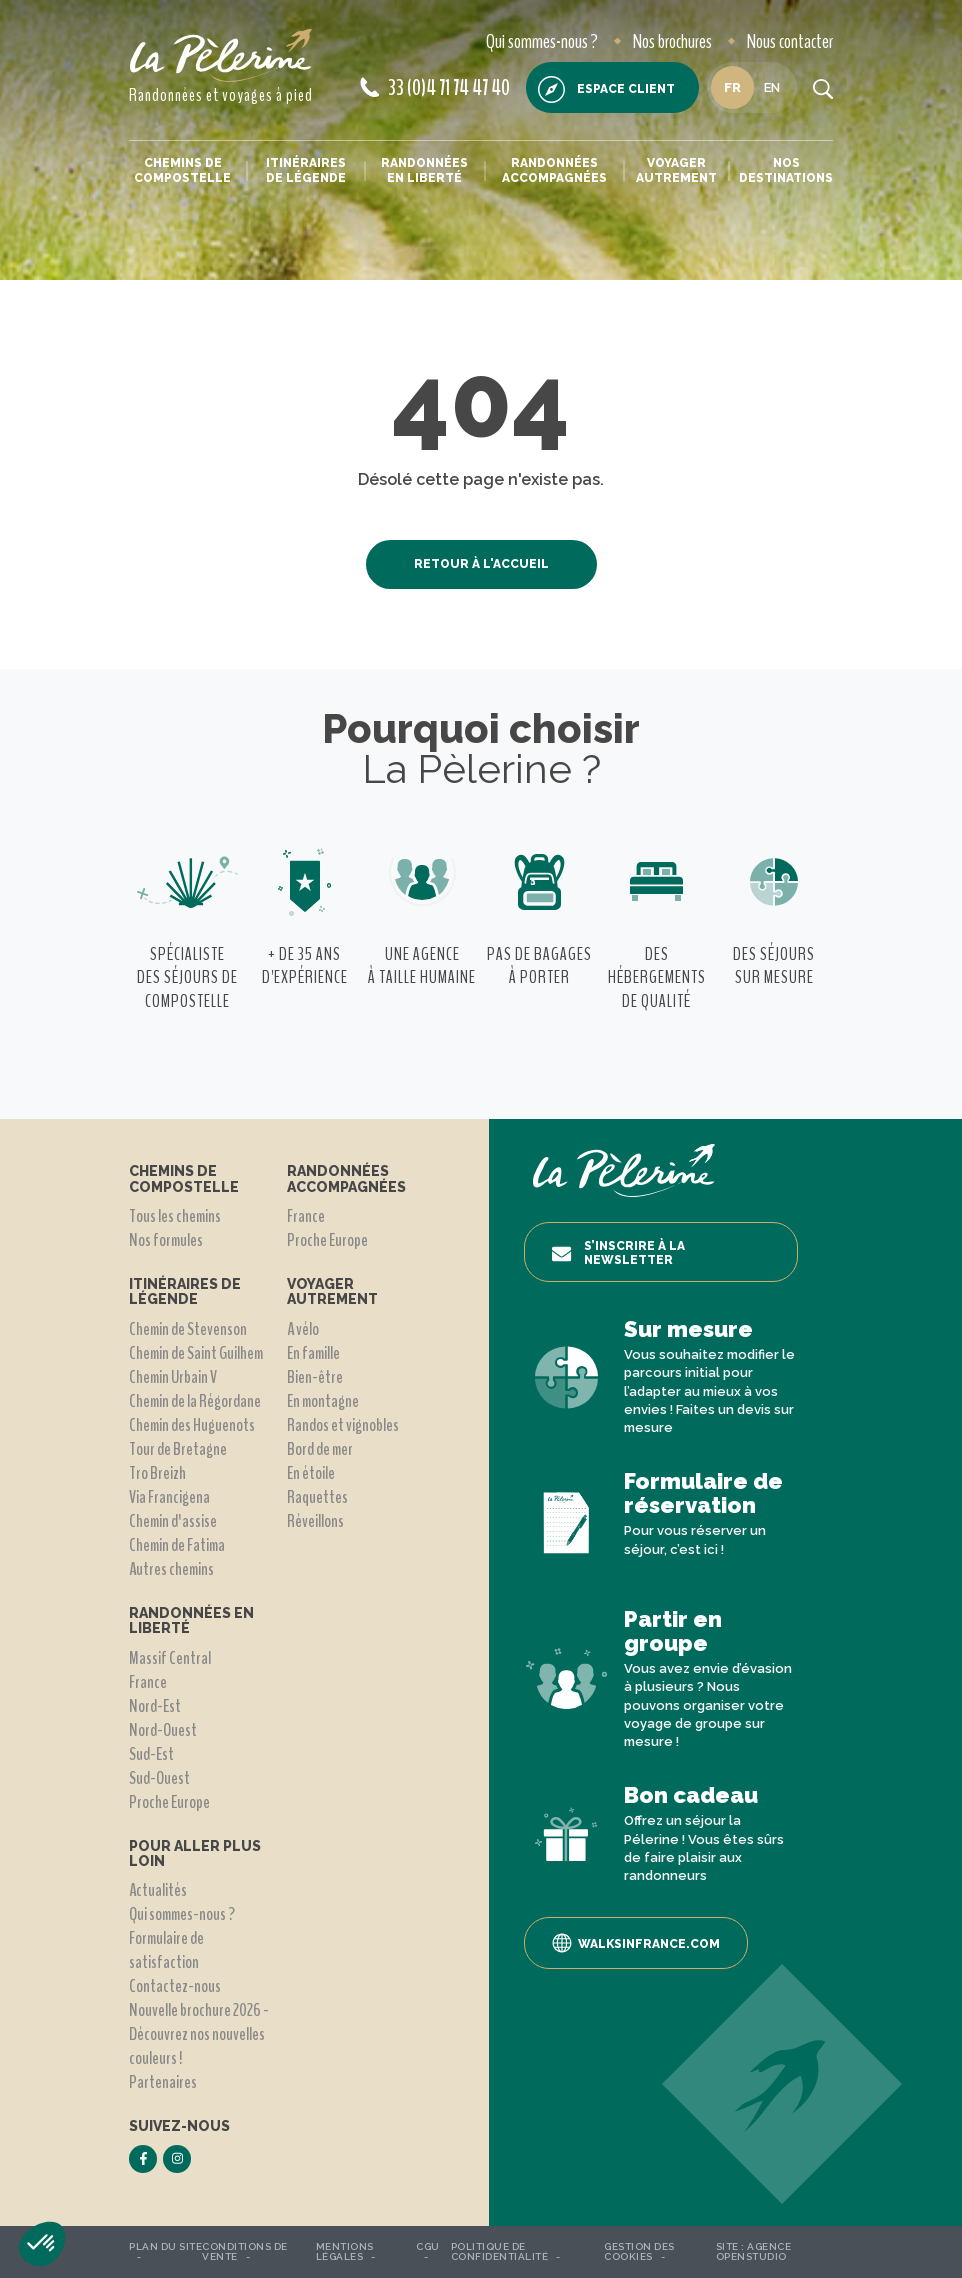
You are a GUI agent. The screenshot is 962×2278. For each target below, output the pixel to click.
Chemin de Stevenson (188, 1329)
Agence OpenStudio (754, 2251)
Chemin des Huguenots (192, 1425)
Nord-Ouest (163, 1730)
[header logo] (221, 55)
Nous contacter (790, 41)
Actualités (158, 1890)
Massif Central (170, 1658)
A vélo (303, 1329)
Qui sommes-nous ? (542, 41)
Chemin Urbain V (173, 1377)
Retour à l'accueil (481, 564)
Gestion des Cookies (639, 2251)
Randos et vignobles (343, 1425)
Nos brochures (672, 41)
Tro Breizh (157, 1473)
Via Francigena (169, 1497)
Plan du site (165, 2246)
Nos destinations (786, 170)
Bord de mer (320, 1449)
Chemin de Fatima (177, 1545)
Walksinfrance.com (636, 1943)
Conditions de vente (245, 2251)
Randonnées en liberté (424, 170)
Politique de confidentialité (500, 2251)
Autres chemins (171, 1569)
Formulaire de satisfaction (166, 1950)
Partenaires (163, 2082)
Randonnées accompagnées (554, 170)
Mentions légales (345, 2251)
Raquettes (317, 1497)
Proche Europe (169, 1802)
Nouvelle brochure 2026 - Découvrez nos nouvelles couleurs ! (199, 2034)
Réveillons (315, 1521)
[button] (42, 2244)
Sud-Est (151, 1754)
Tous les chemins (175, 1216)
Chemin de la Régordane (195, 1401)
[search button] (823, 88)
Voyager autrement (676, 170)
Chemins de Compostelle (182, 170)
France (148, 1682)
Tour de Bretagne (178, 1449)
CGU (428, 2246)
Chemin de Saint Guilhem (196, 1353)
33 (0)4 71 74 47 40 (435, 88)
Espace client (606, 89)
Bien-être (315, 1377)
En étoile (311, 1473)
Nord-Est (155, 1706)
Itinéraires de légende (306, 170)
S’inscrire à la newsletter (618, 1253)
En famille (313, 1353)
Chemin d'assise (173, 1521)
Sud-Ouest (159, 1778)
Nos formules (166, 1240)
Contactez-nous (175, 1986)
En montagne (323, 1401)
